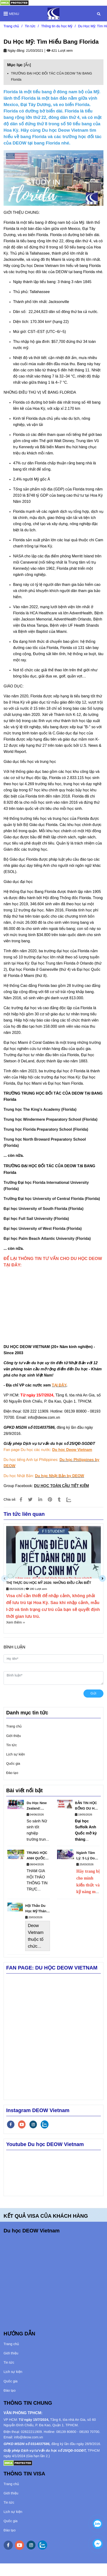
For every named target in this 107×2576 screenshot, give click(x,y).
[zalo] (44, 2124)
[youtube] (21, 2124)
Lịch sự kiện (15, 1754)
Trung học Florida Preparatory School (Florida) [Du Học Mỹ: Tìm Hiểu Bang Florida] (46, 1129)
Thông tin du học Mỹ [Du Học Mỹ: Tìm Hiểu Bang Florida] (56, 26)
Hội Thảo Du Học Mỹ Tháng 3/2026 (37, 1909)
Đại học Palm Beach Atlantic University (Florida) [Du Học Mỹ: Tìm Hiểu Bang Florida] (48, 1239)
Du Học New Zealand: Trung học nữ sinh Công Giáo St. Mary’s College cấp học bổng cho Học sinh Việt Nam (38, 1806)
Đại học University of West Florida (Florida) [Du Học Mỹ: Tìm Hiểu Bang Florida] (43, 1229)
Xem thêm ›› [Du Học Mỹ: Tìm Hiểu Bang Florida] (15, 1622)
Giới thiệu (13, 1736)
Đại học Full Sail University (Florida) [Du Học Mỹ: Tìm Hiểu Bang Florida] (36, 1219)
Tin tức (11, 1745)
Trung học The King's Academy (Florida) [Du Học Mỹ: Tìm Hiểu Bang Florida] (40, 1109)
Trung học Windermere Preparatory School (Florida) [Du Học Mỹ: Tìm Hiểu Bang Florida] (51, 1119)
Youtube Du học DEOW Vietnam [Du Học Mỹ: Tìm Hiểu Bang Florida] (45, 2144)
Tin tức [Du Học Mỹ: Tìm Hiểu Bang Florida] (30, 26)
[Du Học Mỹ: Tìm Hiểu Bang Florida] (14, 3)
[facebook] (10, 2124)
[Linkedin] (40, 1499)
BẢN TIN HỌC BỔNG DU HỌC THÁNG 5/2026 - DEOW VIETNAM (87, 1806)
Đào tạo (12, 1773)
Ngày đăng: (14, 50)
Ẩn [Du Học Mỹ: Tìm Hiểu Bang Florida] (27, 64)
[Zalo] (71, 1499)
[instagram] (33, 2124)
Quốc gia (13, 1763)
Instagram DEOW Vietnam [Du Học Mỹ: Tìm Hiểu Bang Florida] (37, 2110)
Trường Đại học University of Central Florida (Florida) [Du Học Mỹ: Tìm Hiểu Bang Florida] (52, 1199)
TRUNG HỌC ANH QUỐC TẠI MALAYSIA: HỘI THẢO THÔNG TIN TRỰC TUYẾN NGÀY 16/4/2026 (38, 1856)
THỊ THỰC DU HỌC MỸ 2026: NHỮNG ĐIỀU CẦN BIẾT (48, 1583)
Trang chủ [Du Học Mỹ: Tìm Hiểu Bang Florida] (11, 26)
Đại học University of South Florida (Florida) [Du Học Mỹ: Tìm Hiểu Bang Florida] (44, 1209)
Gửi (93, 1693)
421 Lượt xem (60, 50)
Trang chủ (14, 1726)
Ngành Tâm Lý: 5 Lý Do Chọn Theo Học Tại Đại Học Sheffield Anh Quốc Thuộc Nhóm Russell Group (87, 1856)
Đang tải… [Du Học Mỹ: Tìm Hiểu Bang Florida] (53, 1300)
